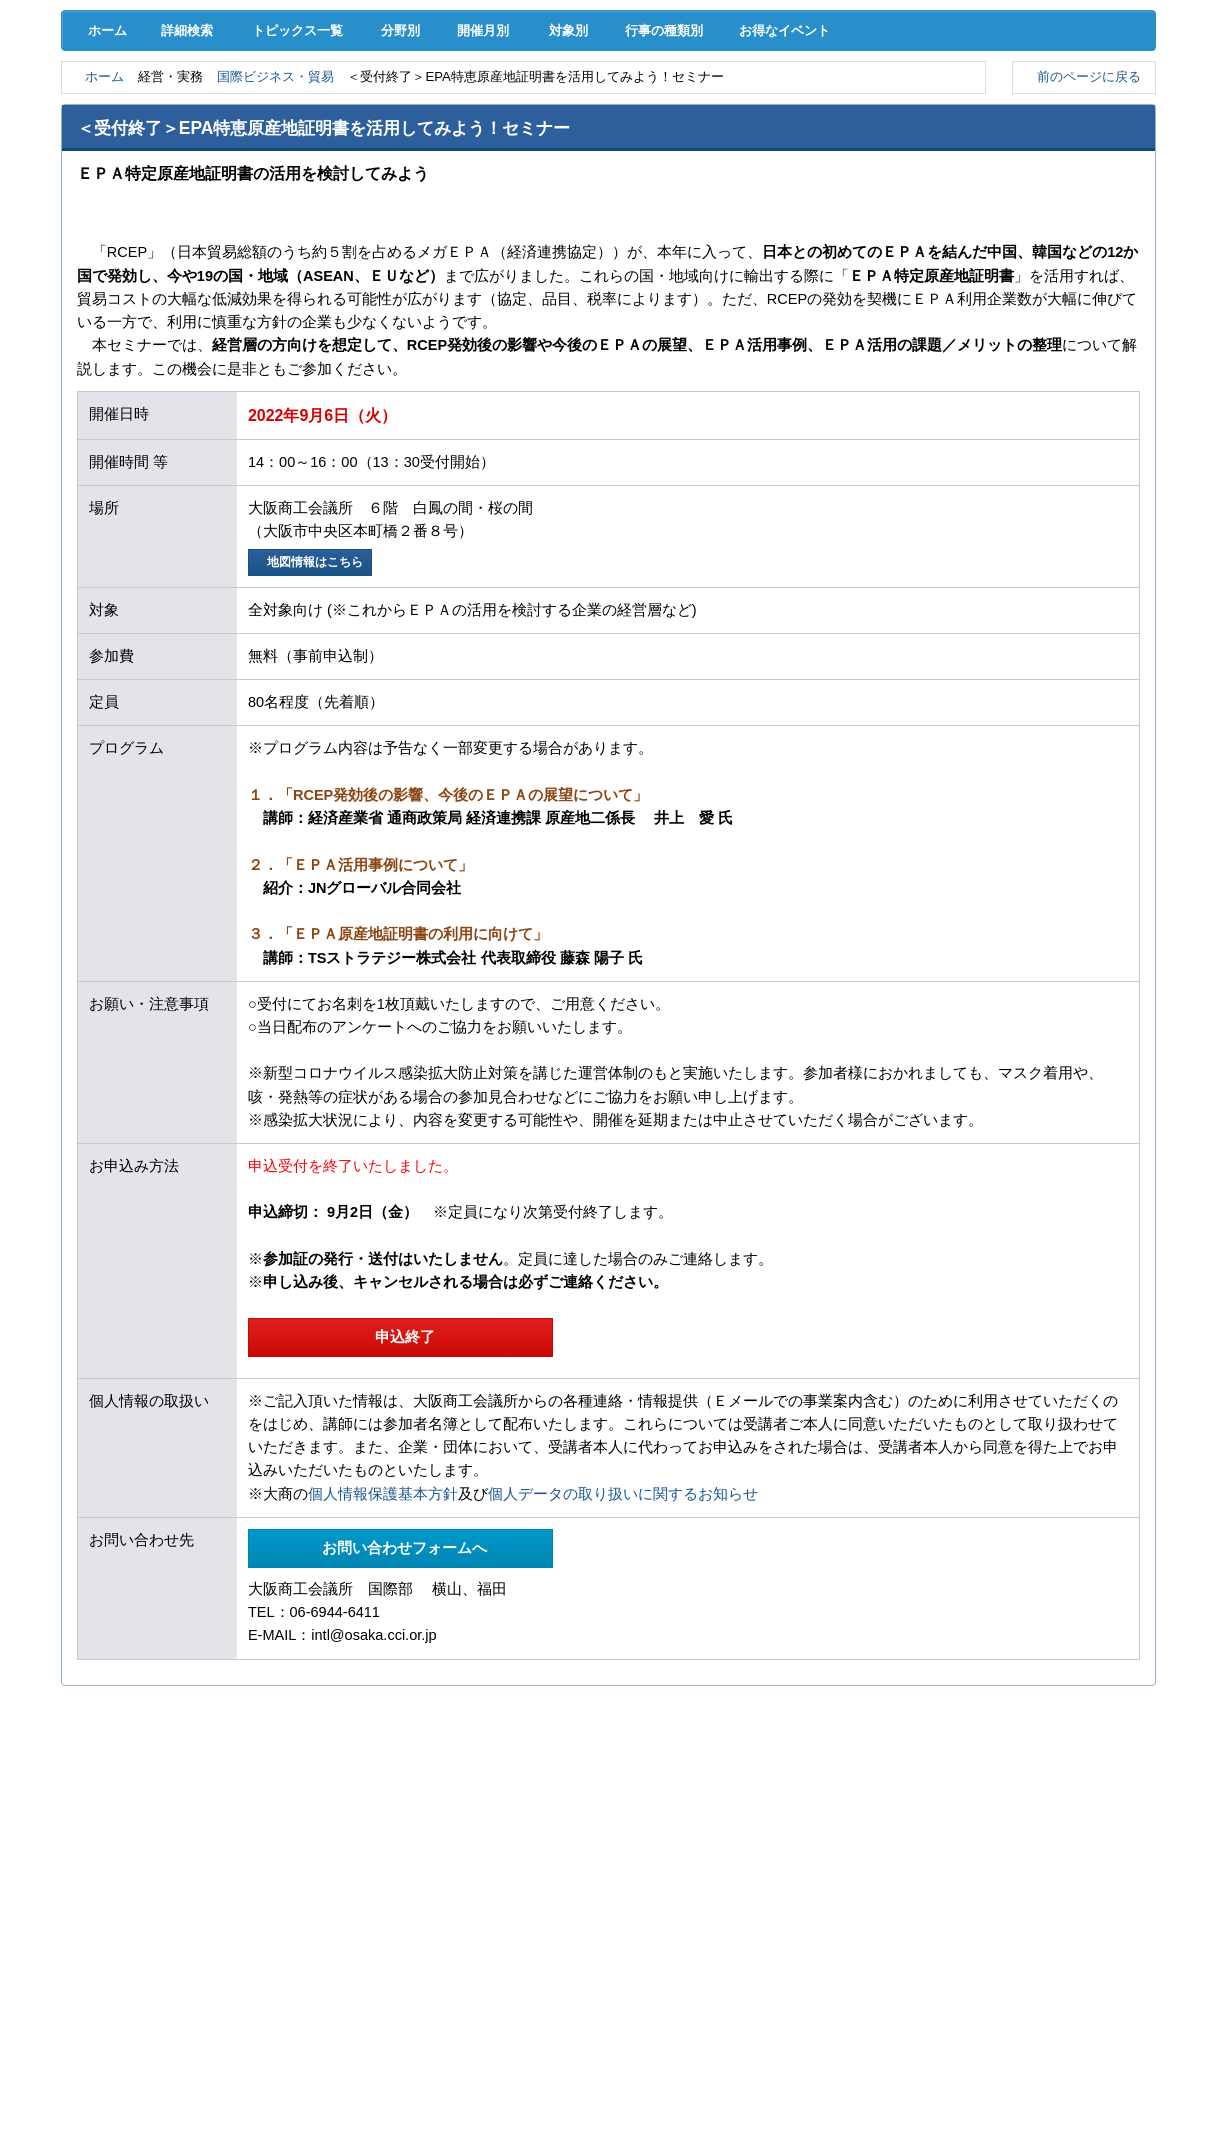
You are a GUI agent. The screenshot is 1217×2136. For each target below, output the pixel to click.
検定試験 (608, 150)
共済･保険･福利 (452, 109)
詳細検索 (191, 201)
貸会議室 (452, 150)
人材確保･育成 (608, 109)
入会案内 (1089, 68)
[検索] (778, 68)
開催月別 (508, 201)
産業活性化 (764, 109)
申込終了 (400, 1510)
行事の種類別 (710, 201)
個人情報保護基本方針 (383, 1668)
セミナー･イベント (295, 150)
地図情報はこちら (312, 734)
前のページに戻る (1084, 248)
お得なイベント (845, 201)
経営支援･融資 (139, 109)
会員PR (765, 150)
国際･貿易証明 (1077, 109)
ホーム (103, 201)
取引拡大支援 (296, 109)
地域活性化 (921, 109)
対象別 (603, 201)
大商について (1077, 150)
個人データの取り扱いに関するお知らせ (623, 1668)
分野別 (413, 201)
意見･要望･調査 (140, 150)
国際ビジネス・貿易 (291, 248)
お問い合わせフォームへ (401, 1722)
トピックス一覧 (306, 201)
